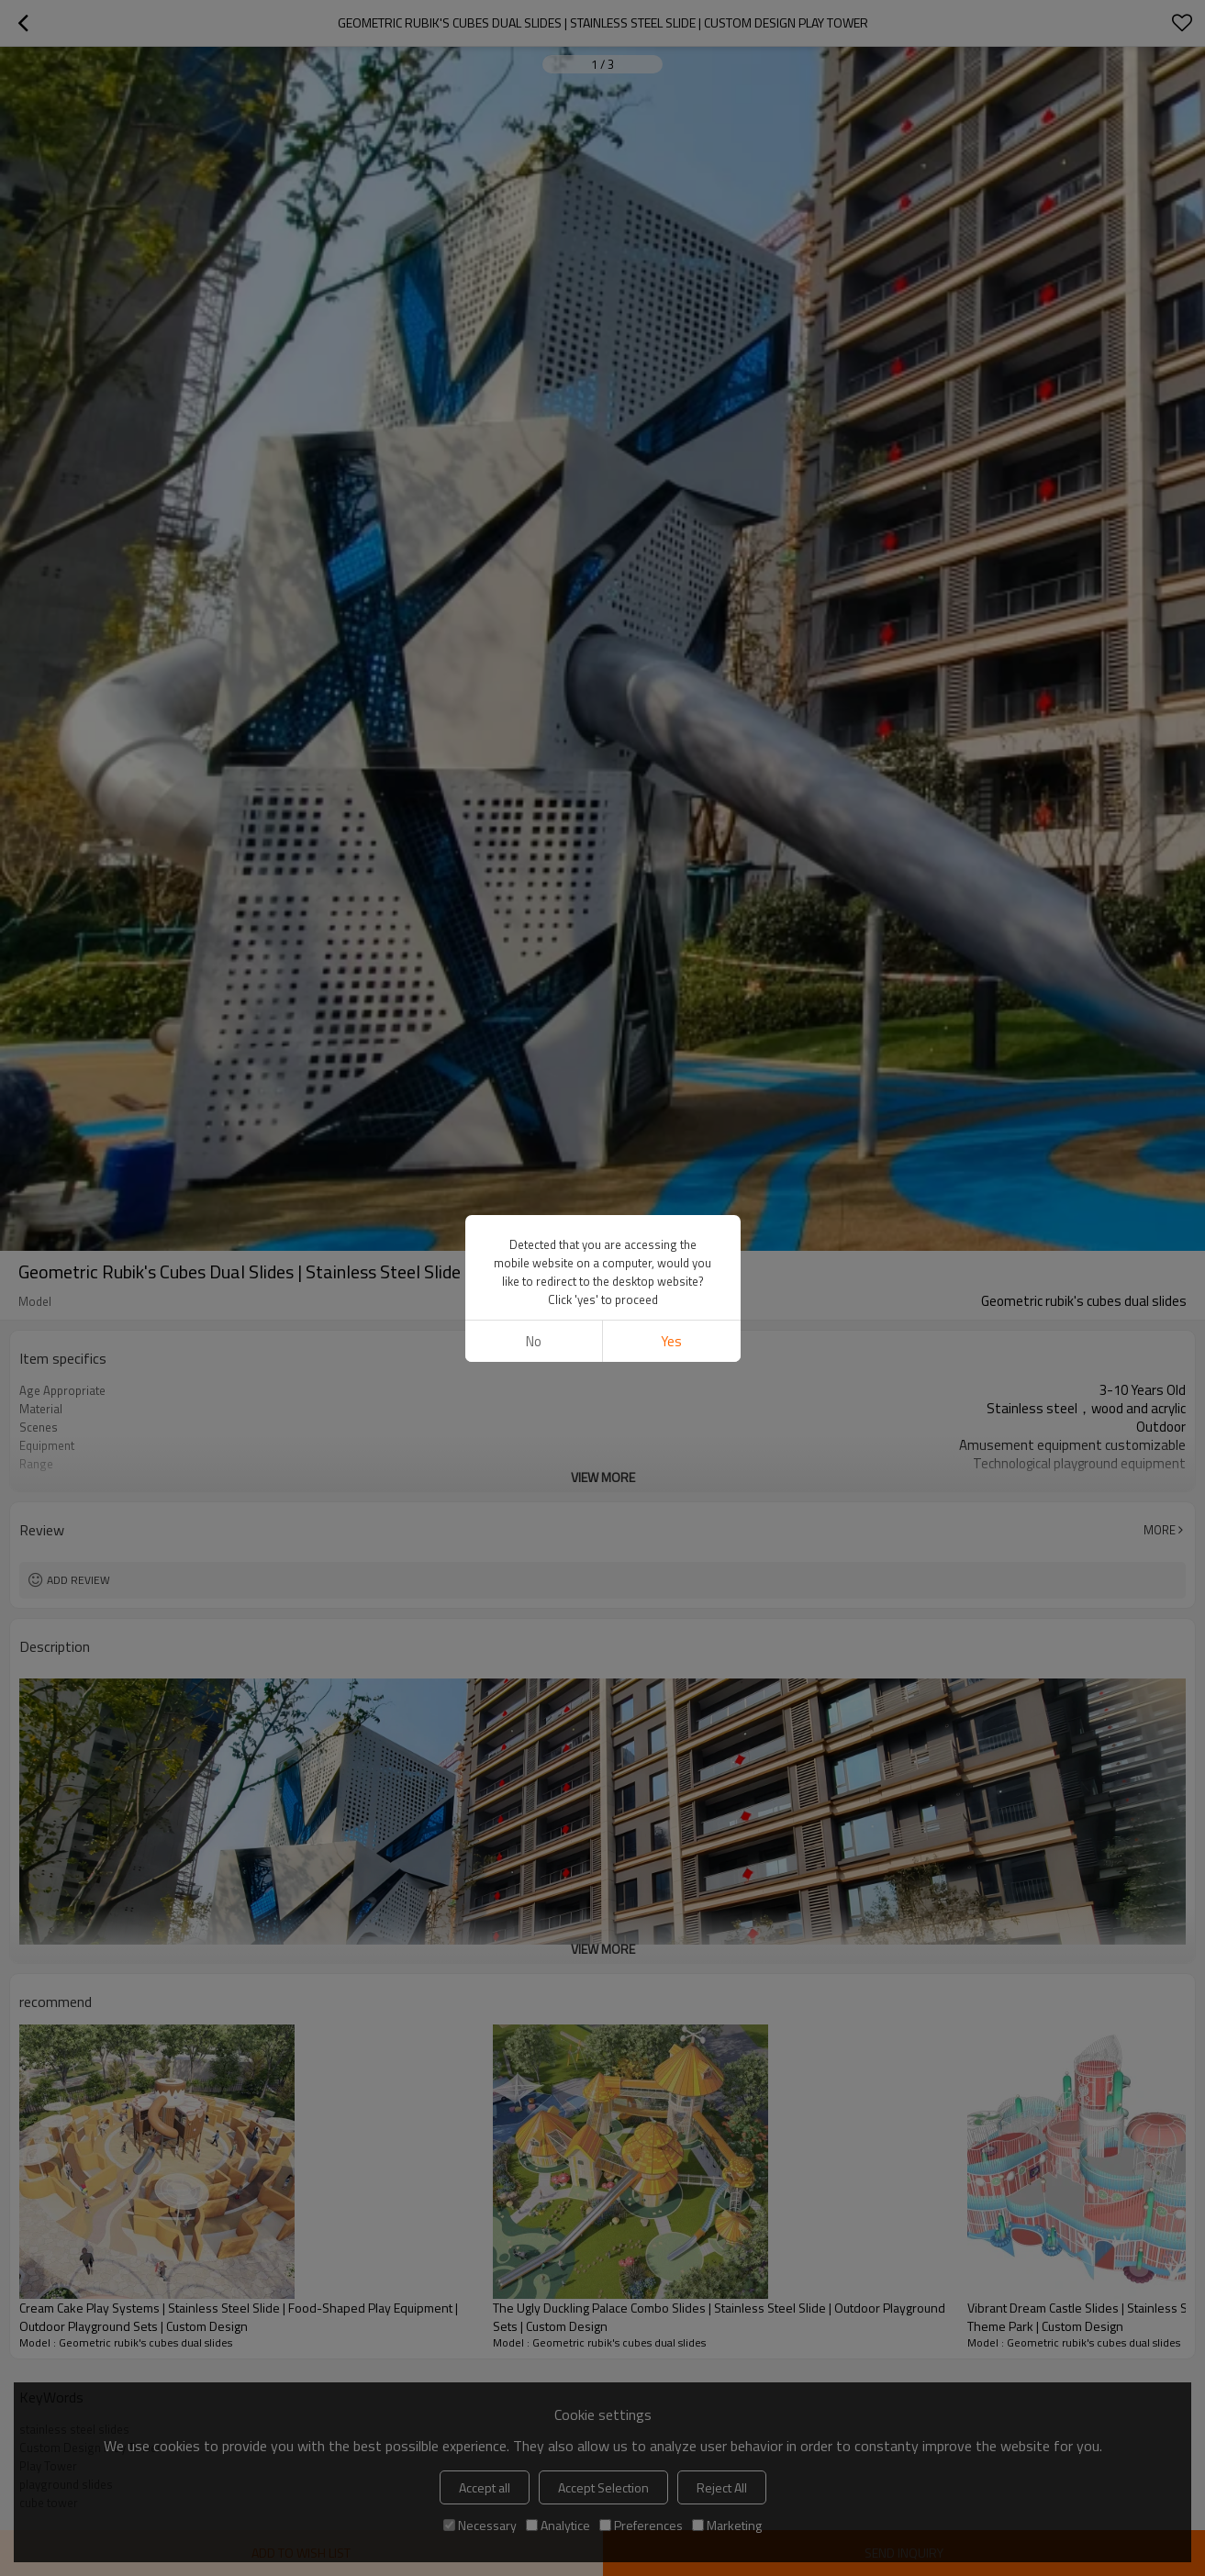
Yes (671, 1341)
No (533, 1341)
